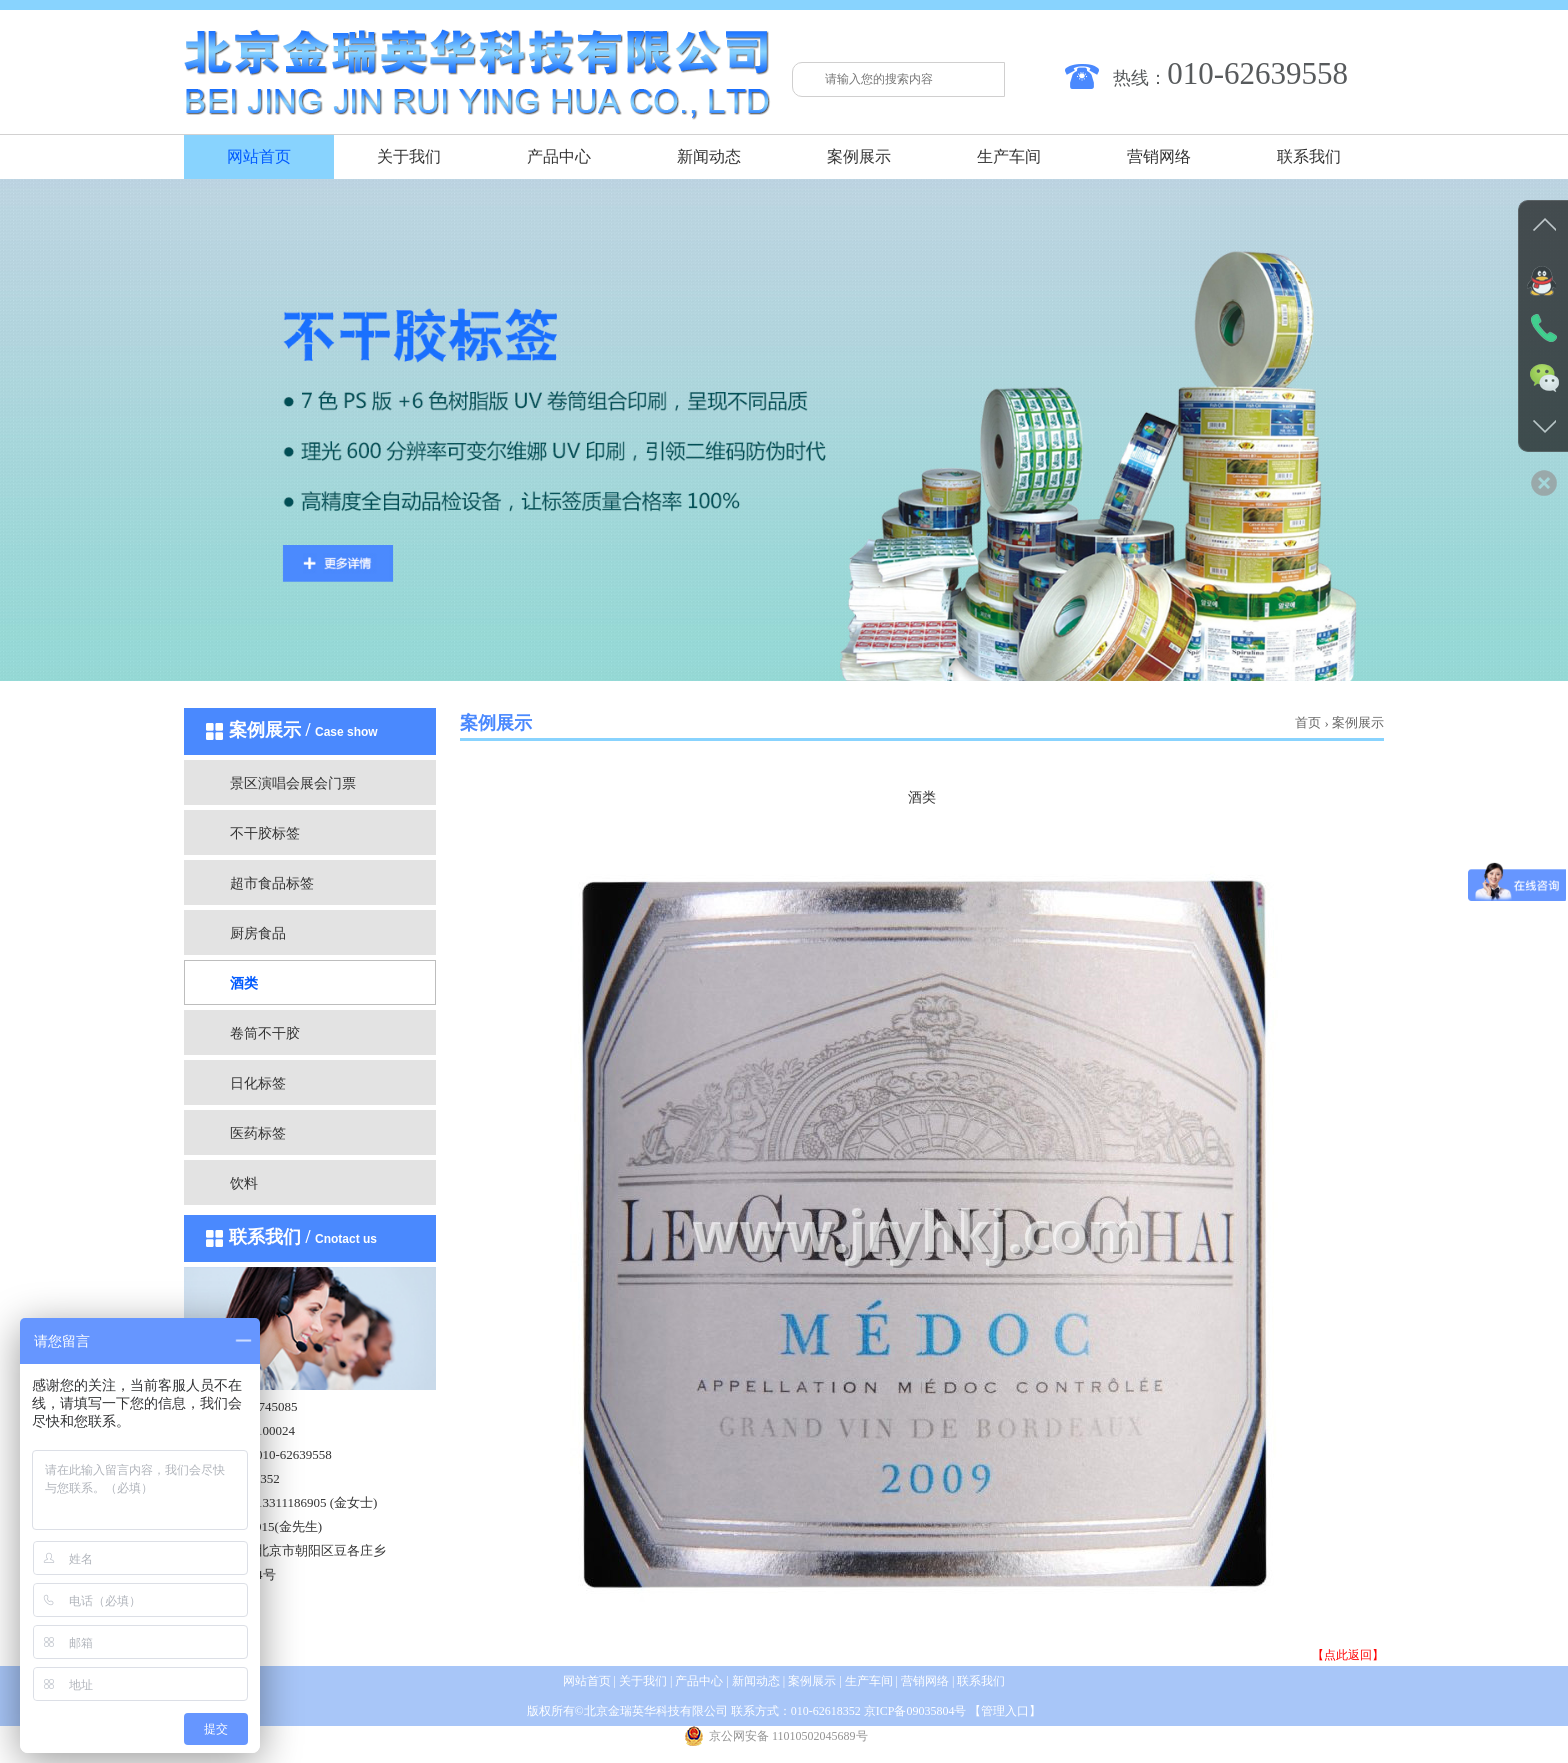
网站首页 (259, 156)
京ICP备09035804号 (915, 1711)
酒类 (244, 983)
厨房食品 (258, 933)
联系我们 (1309, 156)
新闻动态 (709, 156)
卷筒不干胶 (265, 1033)
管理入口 (1005, 1711)
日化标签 (258, 1083)
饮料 (244, 1183)
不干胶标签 (265, 833)
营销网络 (1159, 156)
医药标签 (258, 1133)
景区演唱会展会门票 (293, 783)
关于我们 (409, 156)
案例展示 (859, 156)
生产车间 (1009, 156)
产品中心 (559, 156)
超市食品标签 (272, 883)
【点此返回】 (1348, 1655)
